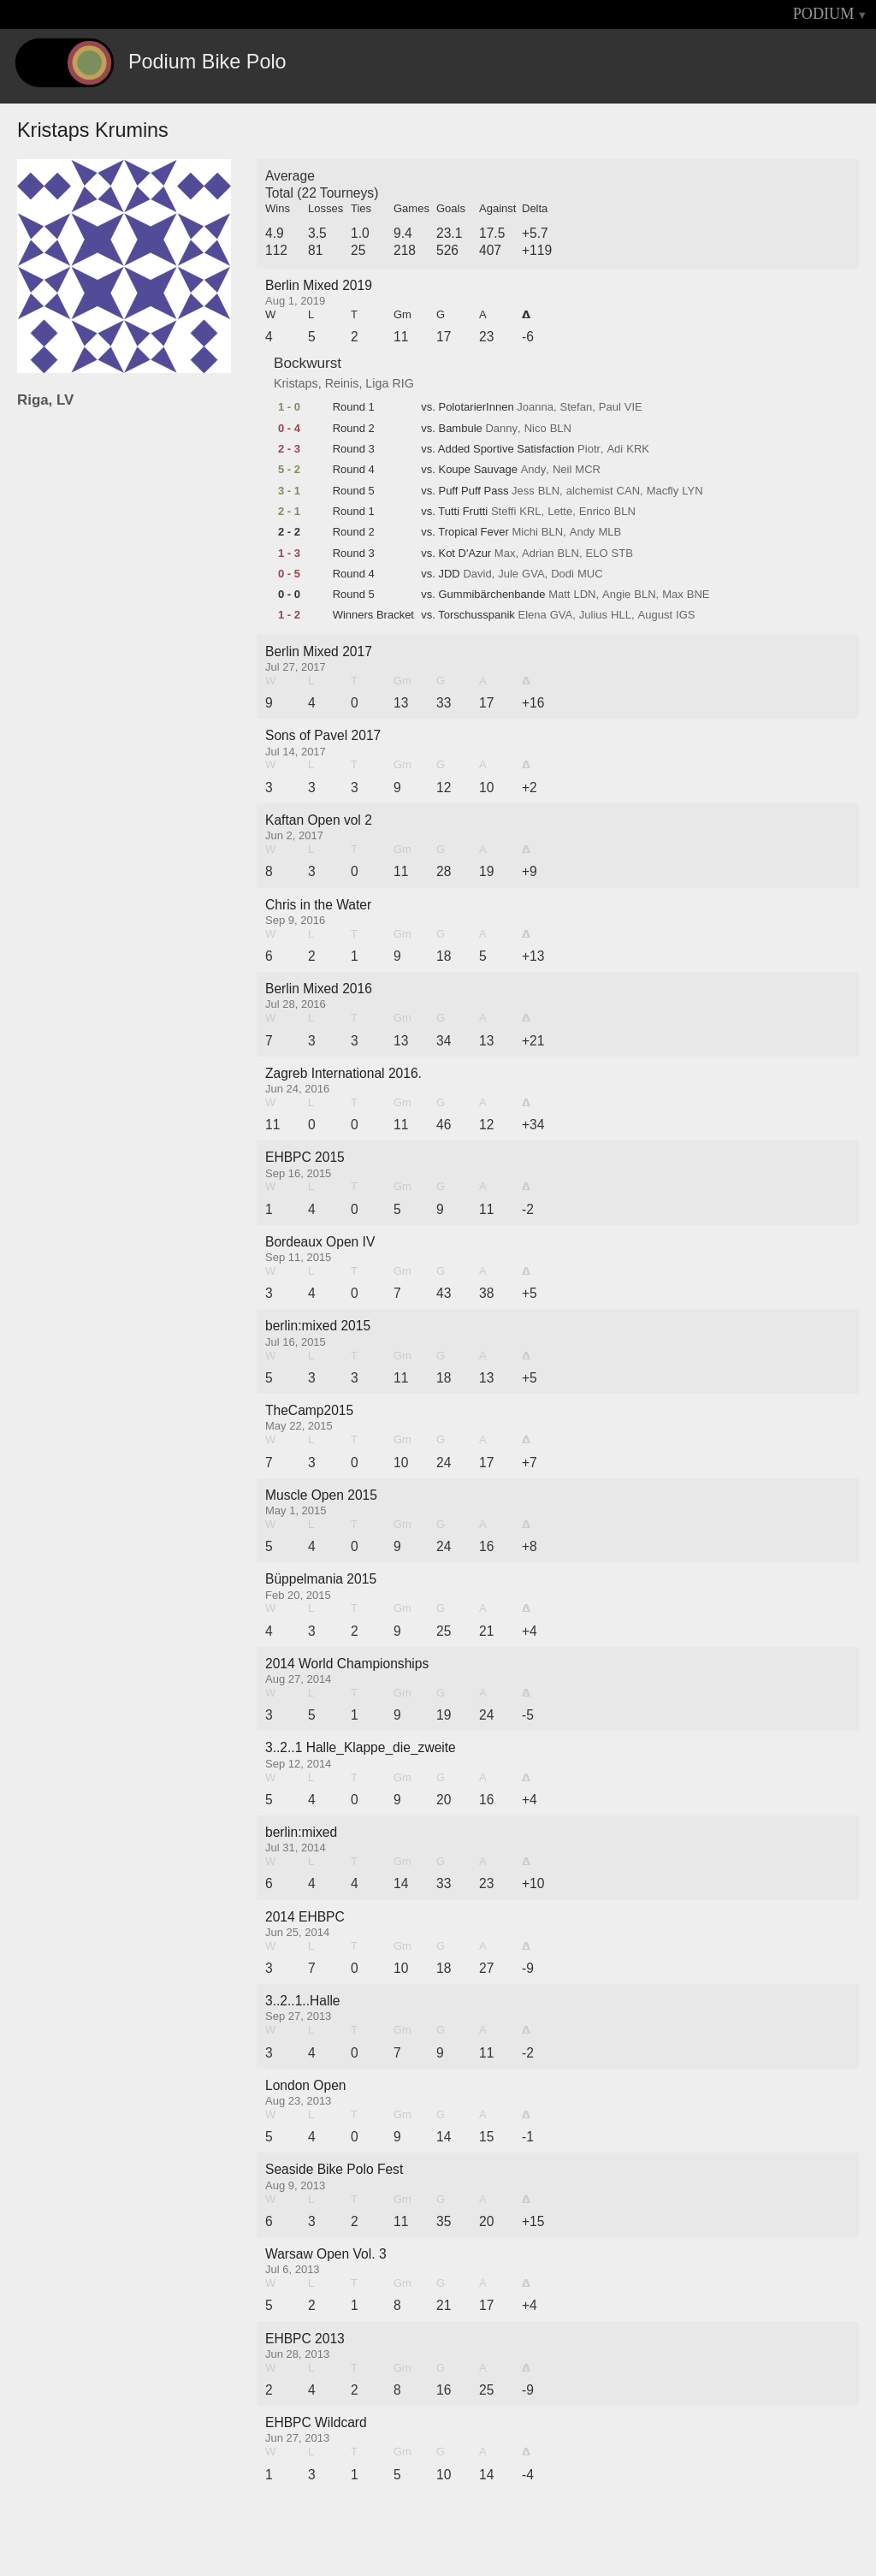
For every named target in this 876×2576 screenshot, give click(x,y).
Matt (559, 595)
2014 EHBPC (305, 1917)
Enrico (595, 512)
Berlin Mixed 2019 (318, 285)
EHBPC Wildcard (316, 2422)
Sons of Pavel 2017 (323, 735)
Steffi (503, 512)
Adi (615, 449)
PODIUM (824, 13)
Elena (532, 615)
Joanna (535, 407)
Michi (524, 532)
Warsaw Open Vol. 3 (326, 2254)
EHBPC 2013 (305, 2338)
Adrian (538, 554)
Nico (535, 429)
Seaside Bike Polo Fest (334, 2169)
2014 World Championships (347, 1663)
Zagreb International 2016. (343, 1073)
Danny (501, 429)
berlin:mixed (301, 1832)
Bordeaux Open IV (320, 1242)
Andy (534, 470)
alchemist (589, 491)
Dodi (562, 574)
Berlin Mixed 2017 (318, 651)
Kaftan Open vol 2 (318, 820)
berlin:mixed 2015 (317, 1325)
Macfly (663, 491)
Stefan (576, 407)
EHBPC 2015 (305, 1157)
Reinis (342, 383)
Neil (562, 470)
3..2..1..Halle (302, 2000)
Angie (616, 595)
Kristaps (296, 383)
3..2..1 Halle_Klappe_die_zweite (360, 1747)
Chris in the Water (318, 904)
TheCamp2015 (309, 1410)
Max (505, 554)
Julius (593, 615)
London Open (305, 2085)
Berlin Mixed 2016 (318, 988)
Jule (508, 574)
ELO (597, 554)
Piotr (589, 449)
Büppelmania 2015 (320, 1579)
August (655, 615)
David (477, 574)
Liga (376, 383)
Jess (523, 491)
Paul (610, 407)
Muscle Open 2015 (321, 1495)
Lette (560, 512)
